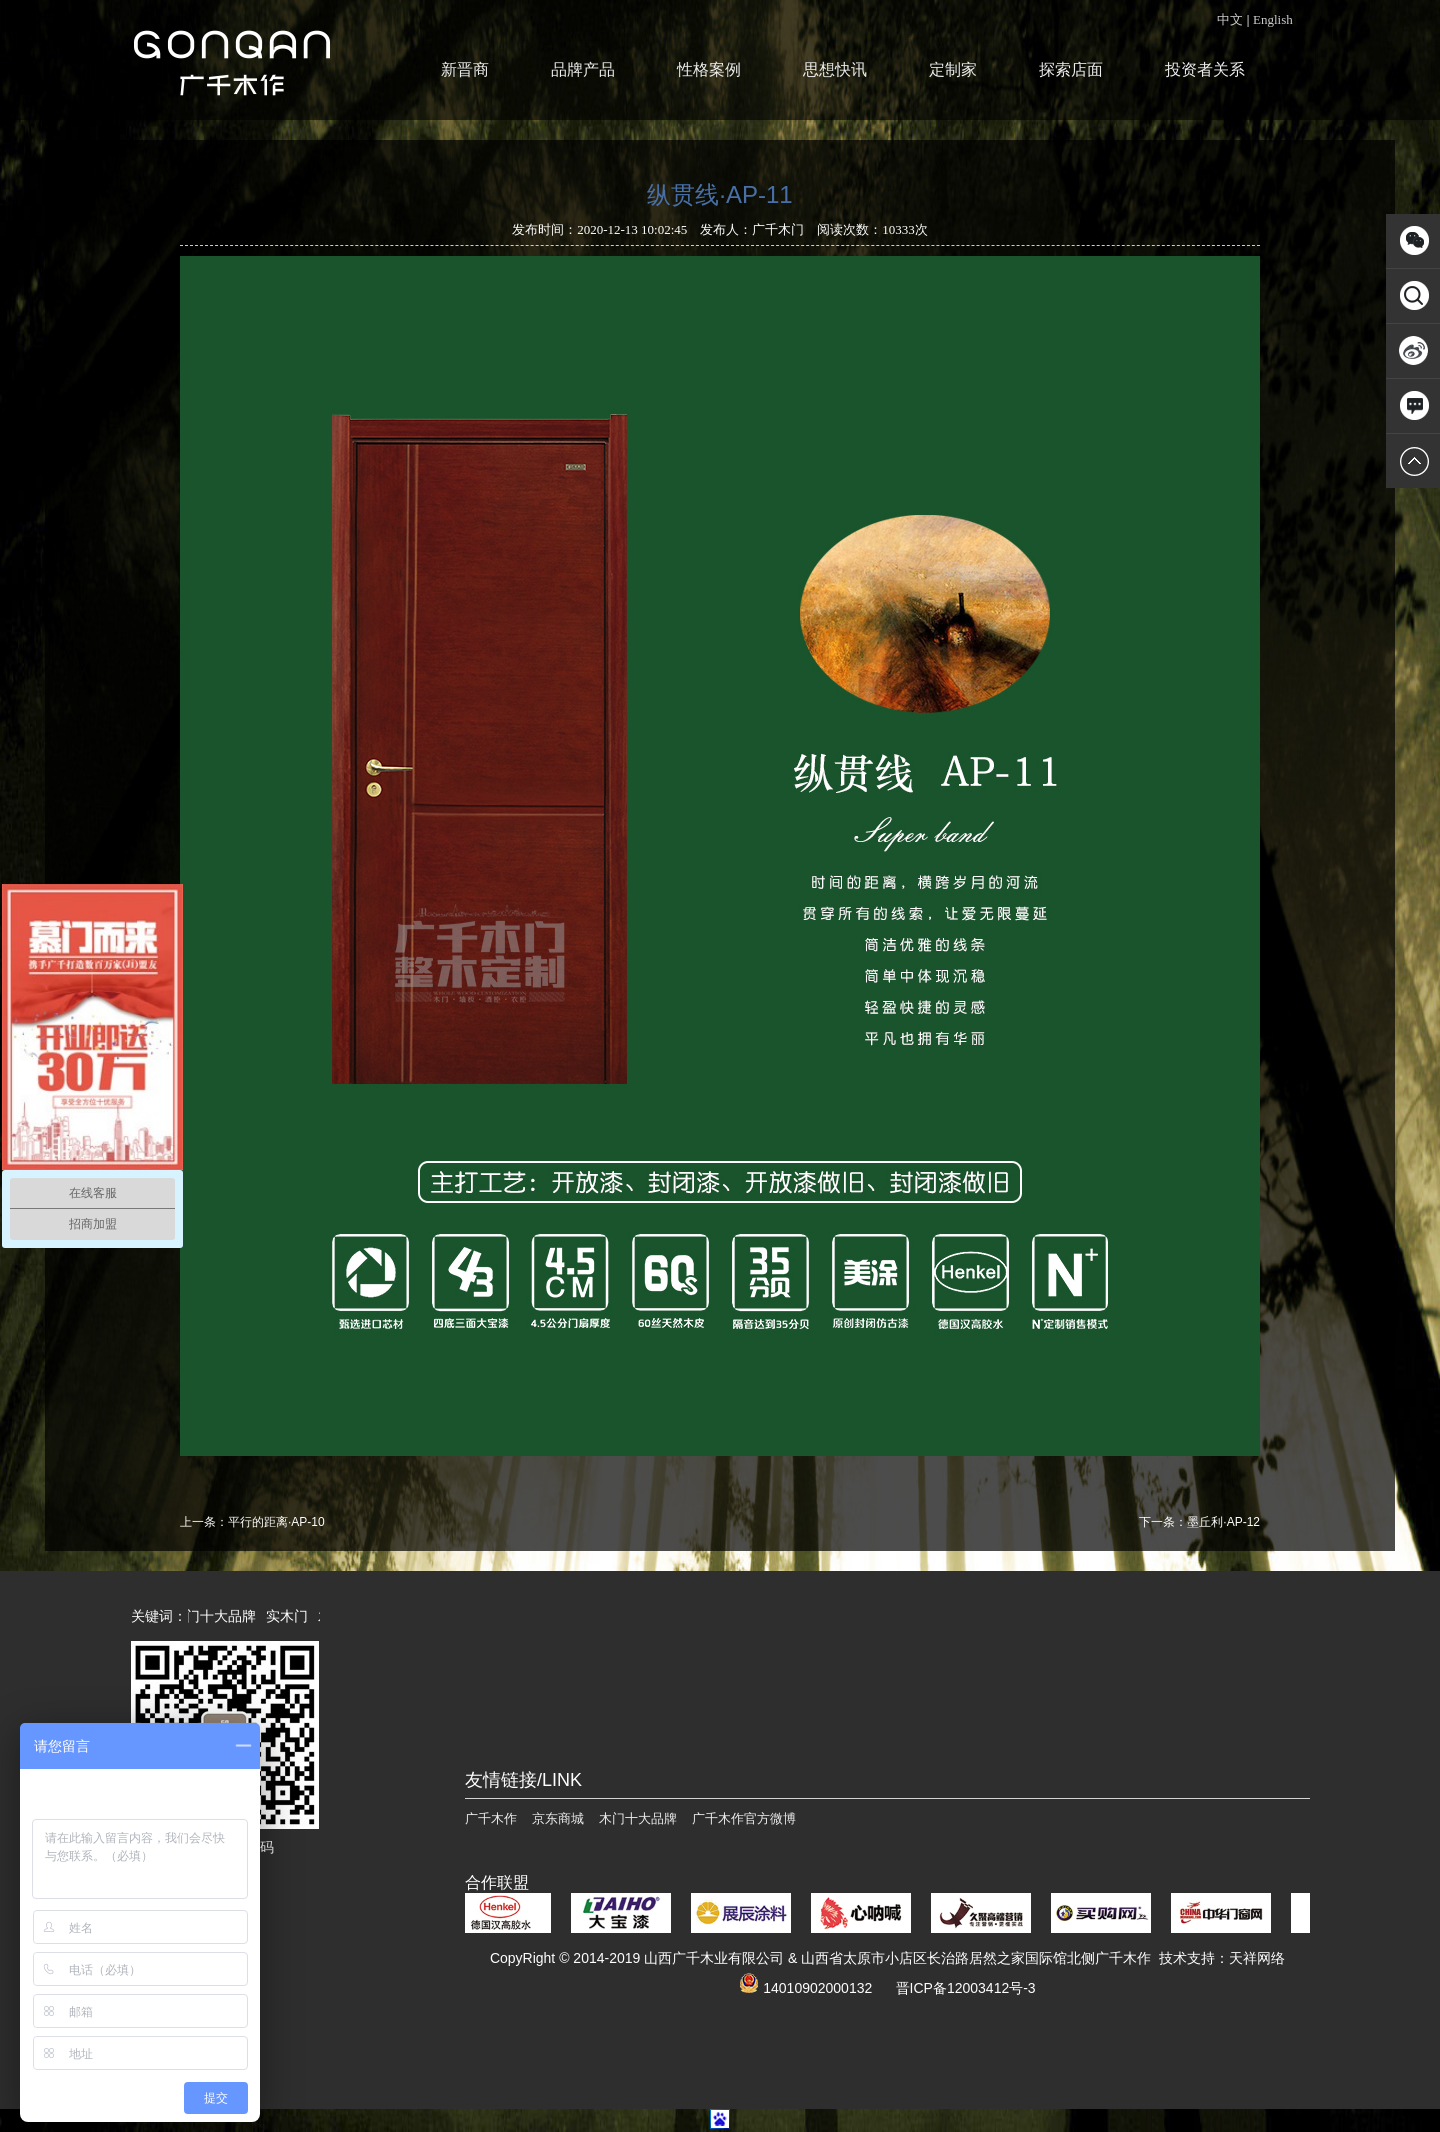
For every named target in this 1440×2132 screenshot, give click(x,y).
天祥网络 (1257, 1958)
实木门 (292, 1616)
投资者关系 (1205, 69)
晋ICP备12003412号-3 (966, 1988)
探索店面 (1071, 69)
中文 (1230, 19)
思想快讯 (835, 69)
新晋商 (465, 69)
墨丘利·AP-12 (1223, 1522)
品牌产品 (583, 69)
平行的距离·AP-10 (276, 1522)
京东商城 (558, 1818)
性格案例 (709, 69)
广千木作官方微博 (744, 1818)
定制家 (953, 69)
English (1273, 19)
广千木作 (491, 1818)
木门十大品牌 (219, 1616)
